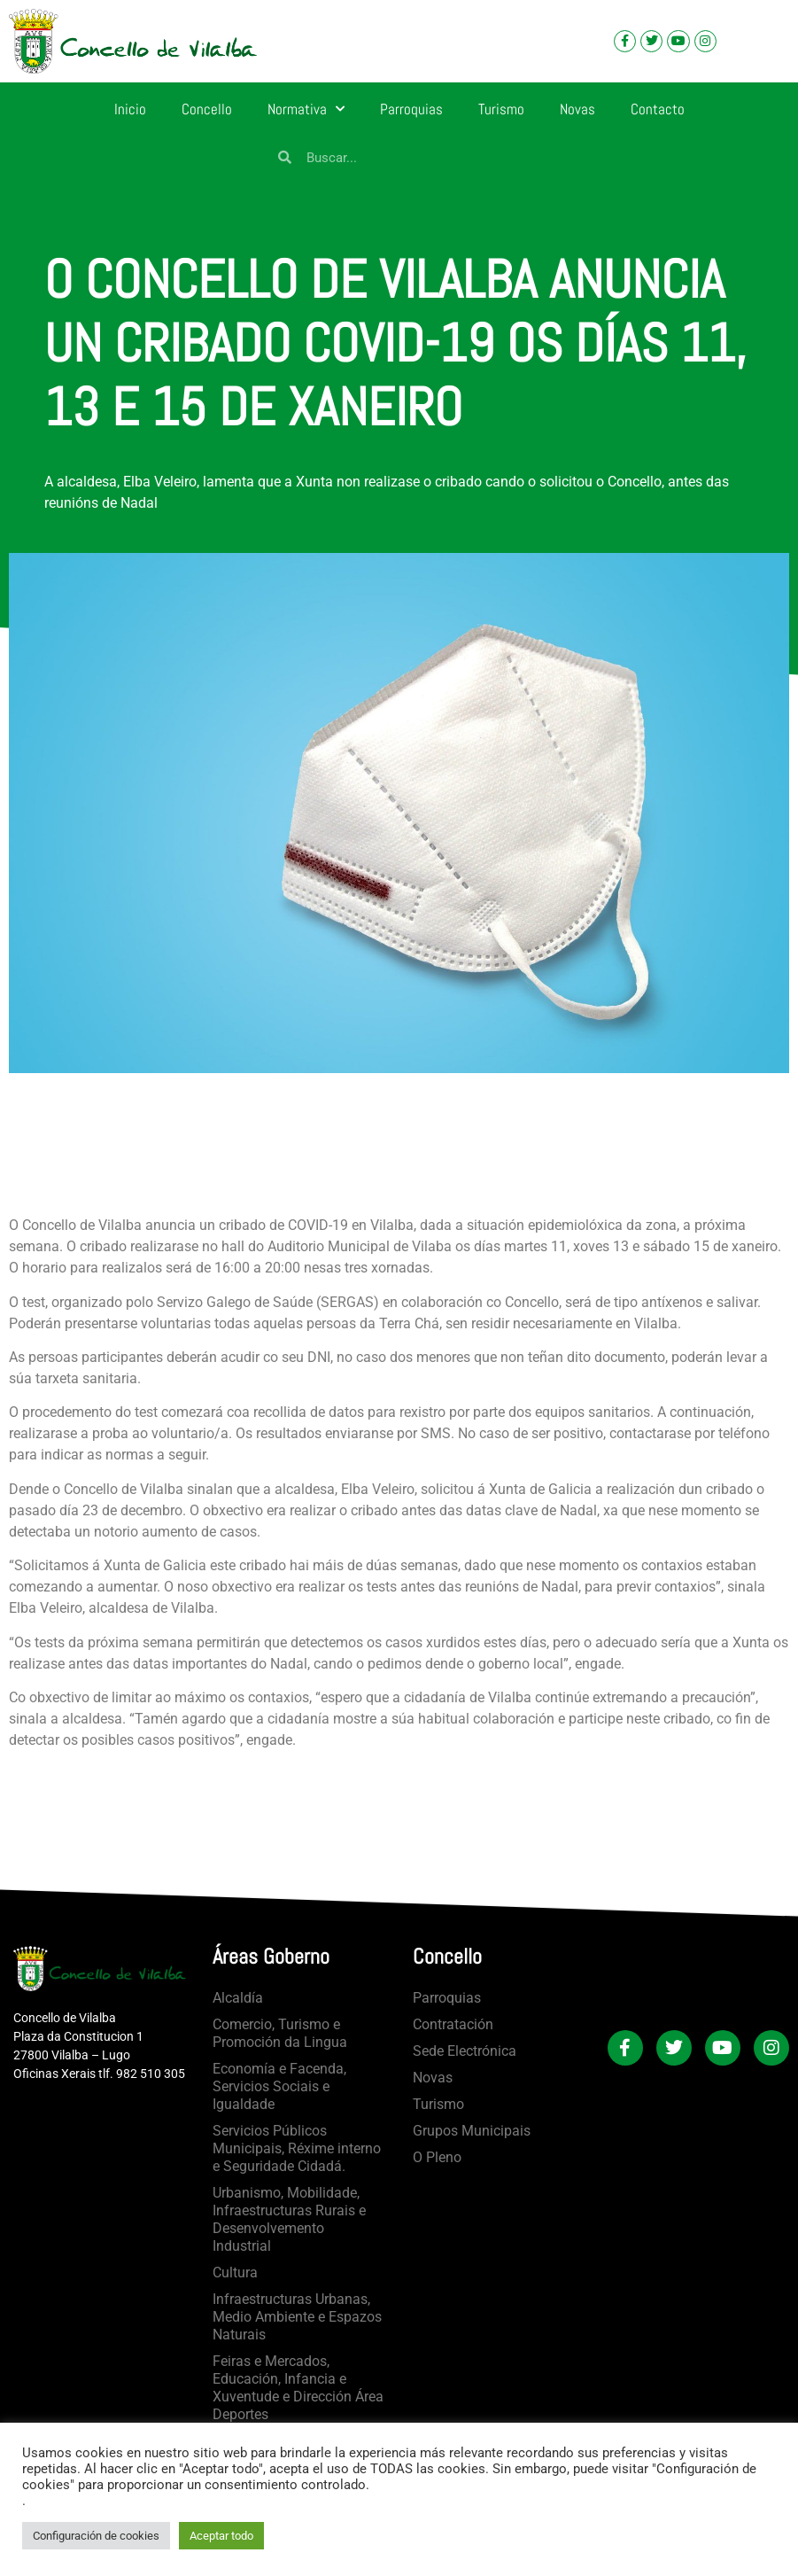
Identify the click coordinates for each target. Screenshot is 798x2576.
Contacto (658, 109)
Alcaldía (238, 1997)
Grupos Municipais (472, 2130)
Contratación (453, 2024)
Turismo (501, 109)
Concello (207, 109)
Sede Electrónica (464, 2051)
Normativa (306, 109)
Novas (577, 109)
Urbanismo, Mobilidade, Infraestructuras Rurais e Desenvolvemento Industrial (289, 2219)
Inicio (130, 109)
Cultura (235, 2272)
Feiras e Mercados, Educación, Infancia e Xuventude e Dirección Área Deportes (298, 2388)
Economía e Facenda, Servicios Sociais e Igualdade (279, 2086)
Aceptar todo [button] (221, 2535)
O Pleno (437, 2157)
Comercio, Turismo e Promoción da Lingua (280, 2033)
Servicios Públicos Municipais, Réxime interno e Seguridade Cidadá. (297, 2148)
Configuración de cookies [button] (96, 2535)
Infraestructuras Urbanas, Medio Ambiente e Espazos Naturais (297, 2317)
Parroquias (411, 109)
